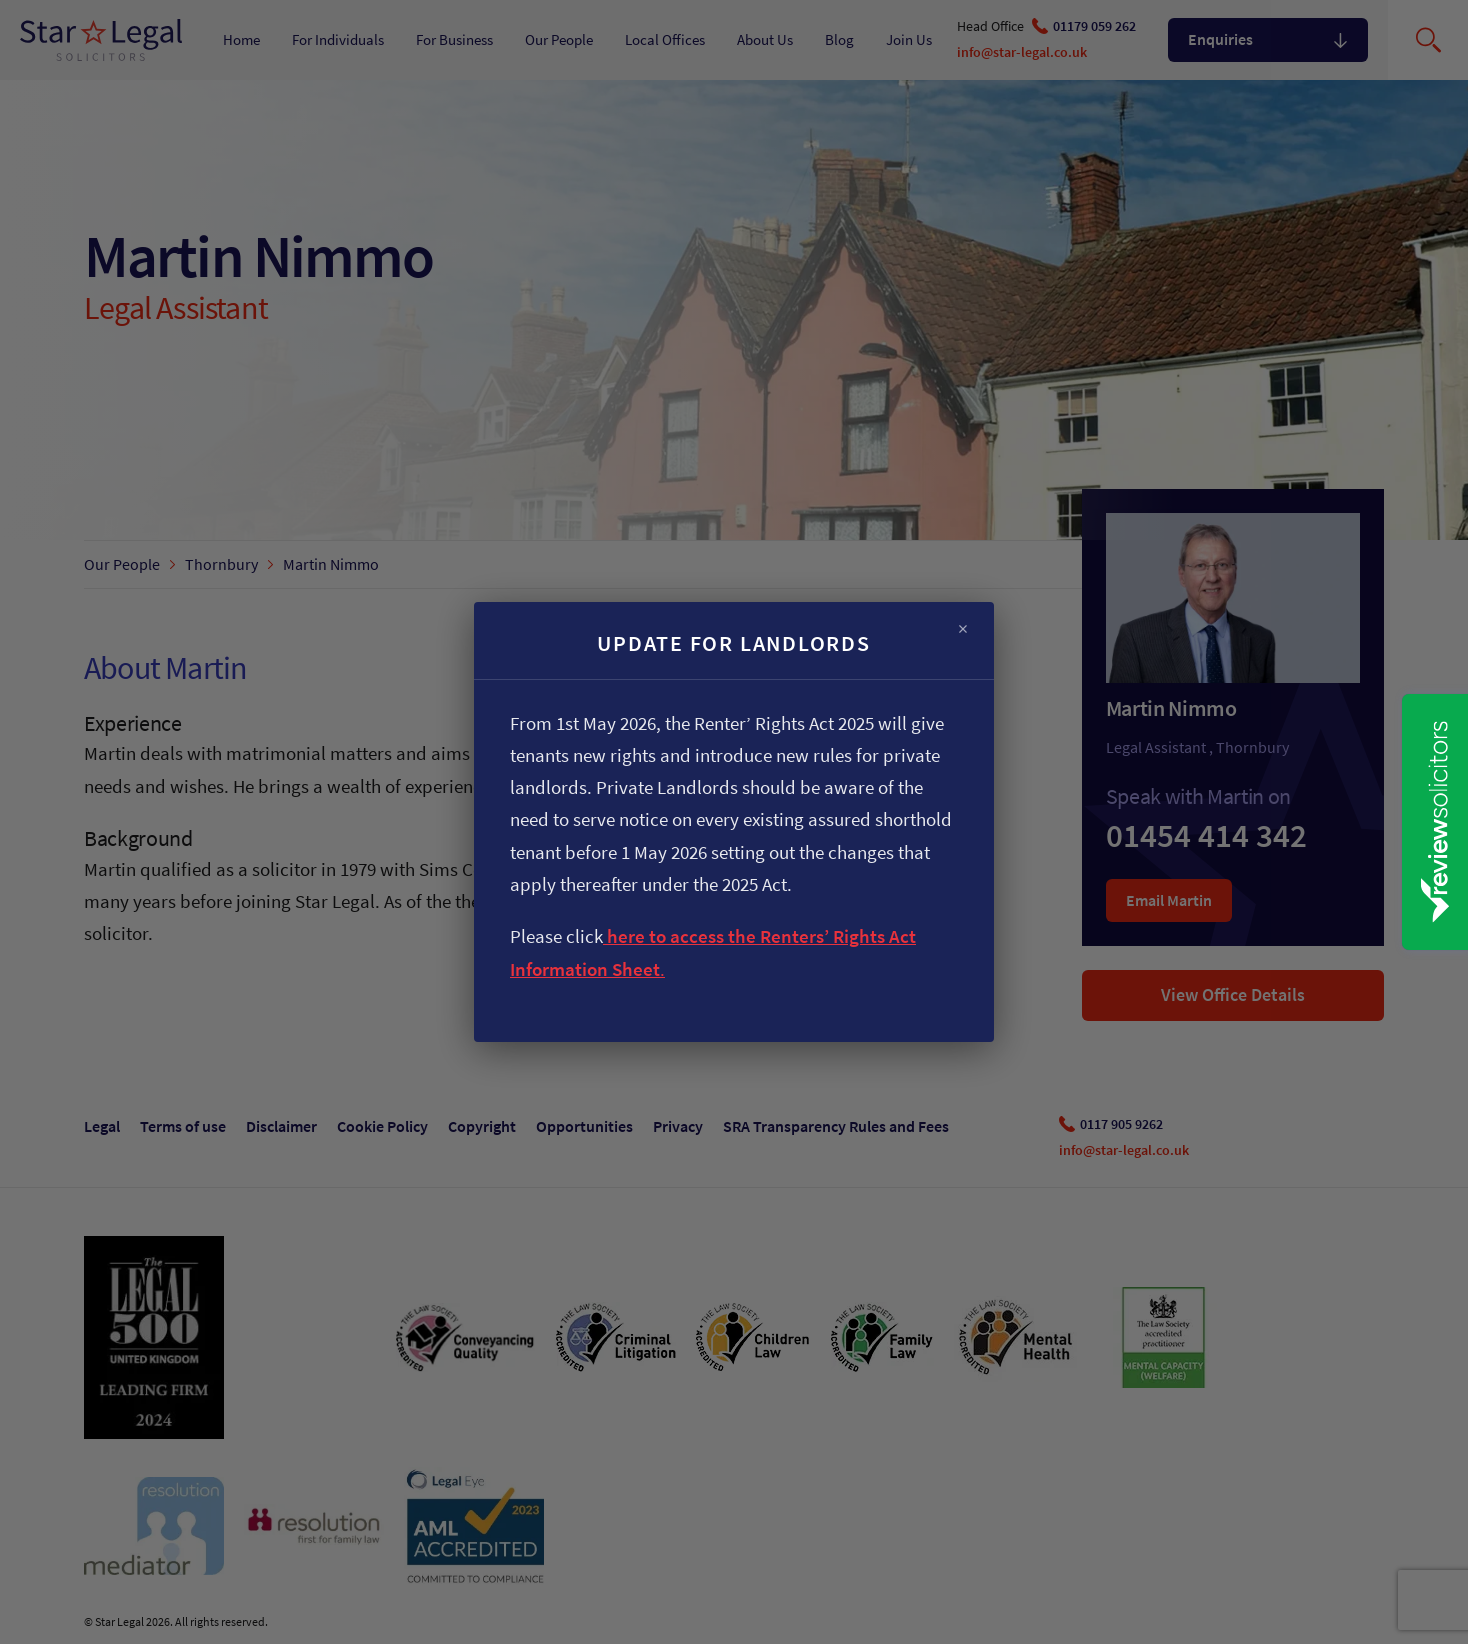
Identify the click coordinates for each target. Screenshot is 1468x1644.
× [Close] (963, 629)
